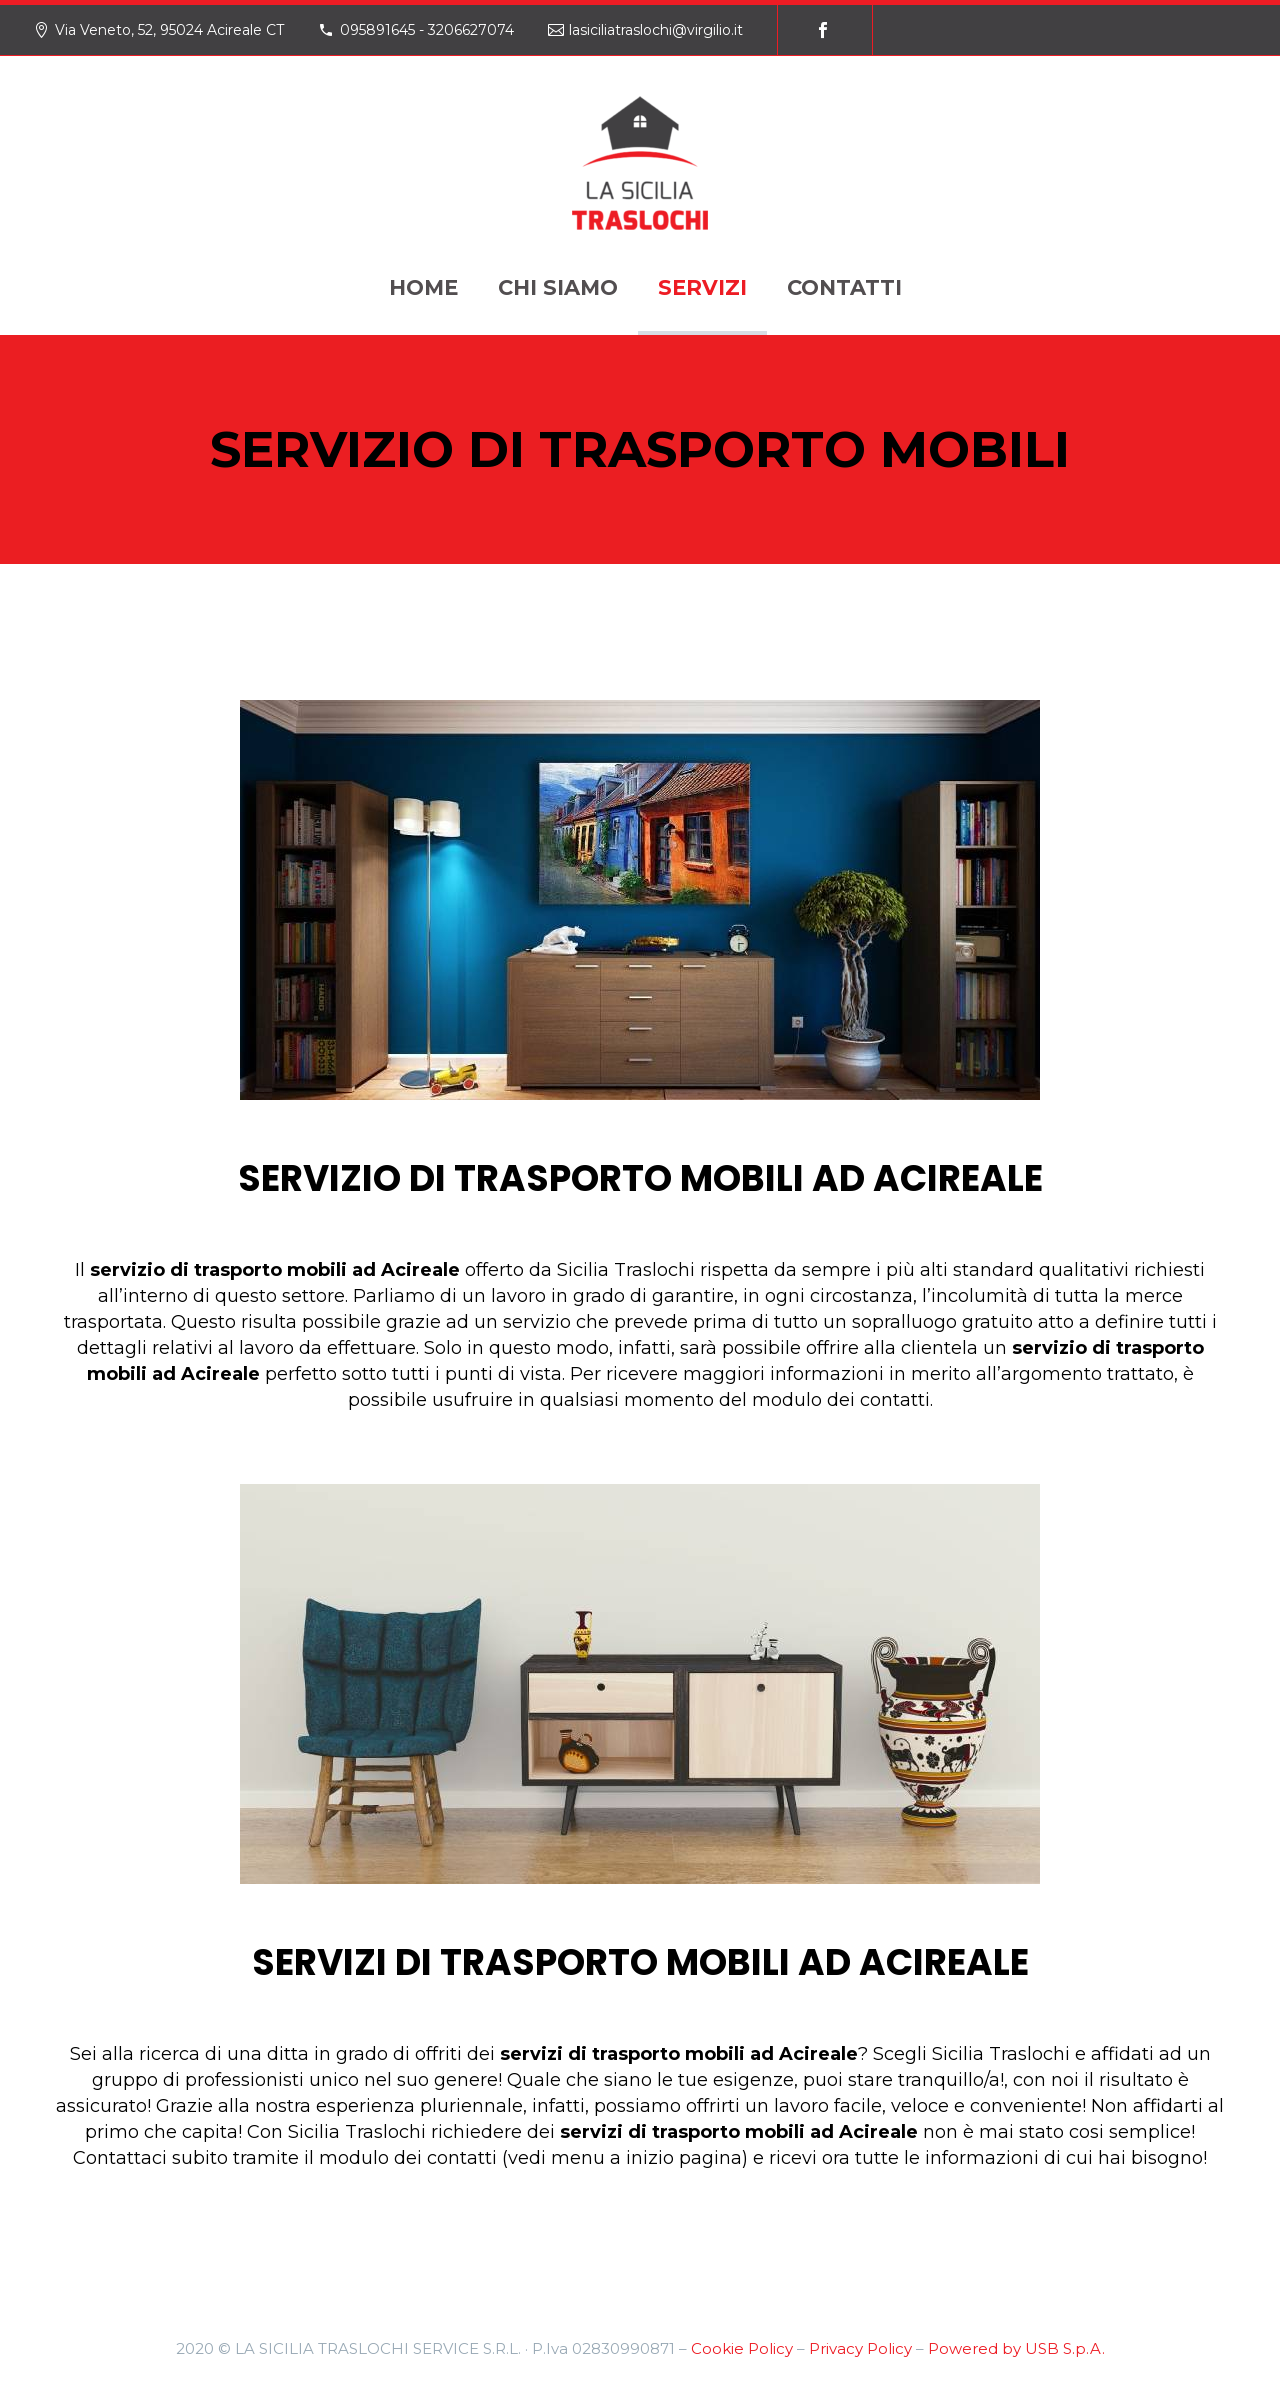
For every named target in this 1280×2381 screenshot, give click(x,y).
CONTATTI (844, 287)
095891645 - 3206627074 (427, 30)
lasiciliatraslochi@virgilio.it (656, 30)
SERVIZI (702, 287)
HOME (423, 287)
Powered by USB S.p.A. (1016, 2348)
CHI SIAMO (558, 287)
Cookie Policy (742, 2348)
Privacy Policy (860, 2348)
